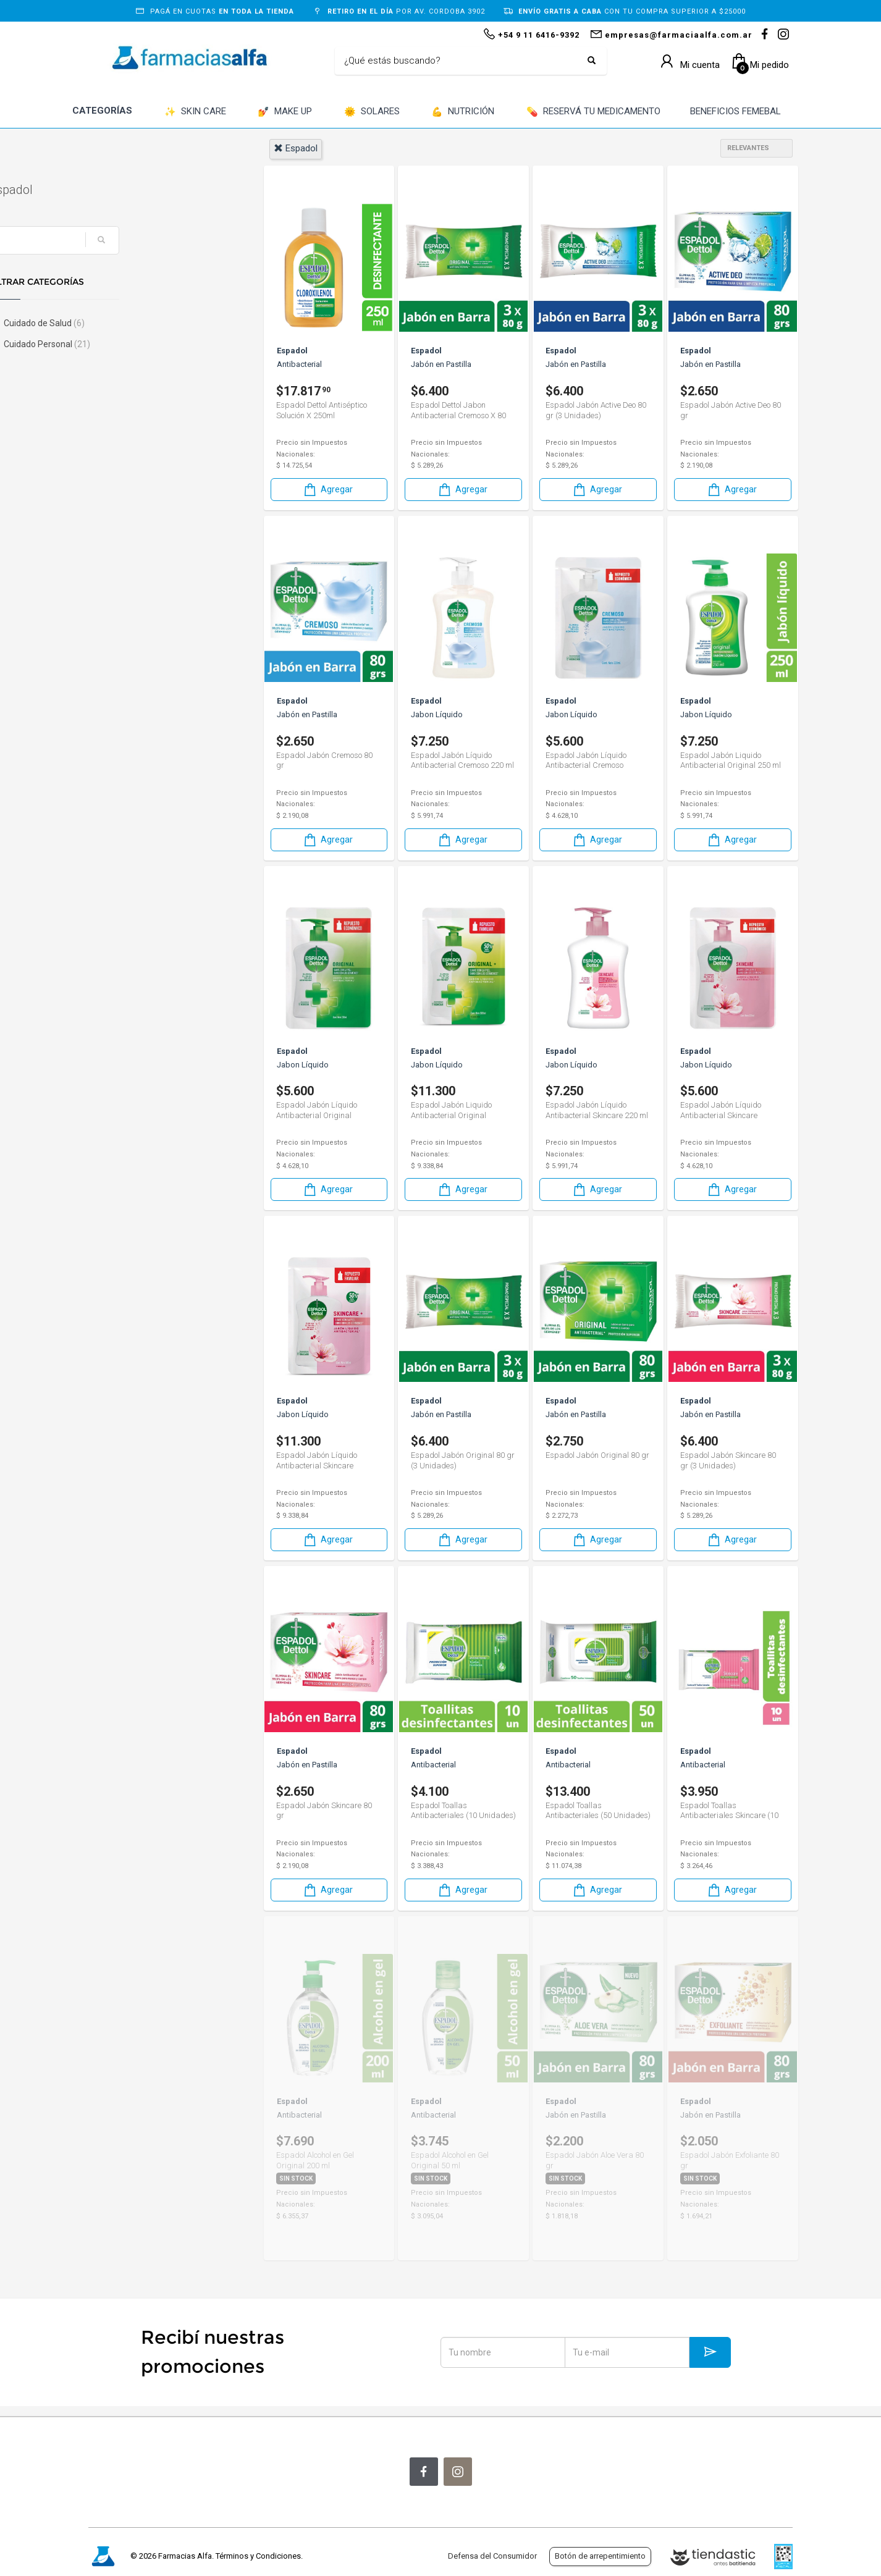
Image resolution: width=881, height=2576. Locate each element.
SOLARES (372, 112)
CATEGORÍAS (102, 110)
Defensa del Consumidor (492, 2556)
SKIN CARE (195, 112)
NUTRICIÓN (462, 112)
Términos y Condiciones (258, 2556)
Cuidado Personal (145, 344)
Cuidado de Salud (142, 323)
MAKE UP (285, 112)
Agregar (327, 489)
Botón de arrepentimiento (600, 2556)
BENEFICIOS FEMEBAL (735, 111)
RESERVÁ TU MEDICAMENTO (593, 112)
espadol (296, 148)
